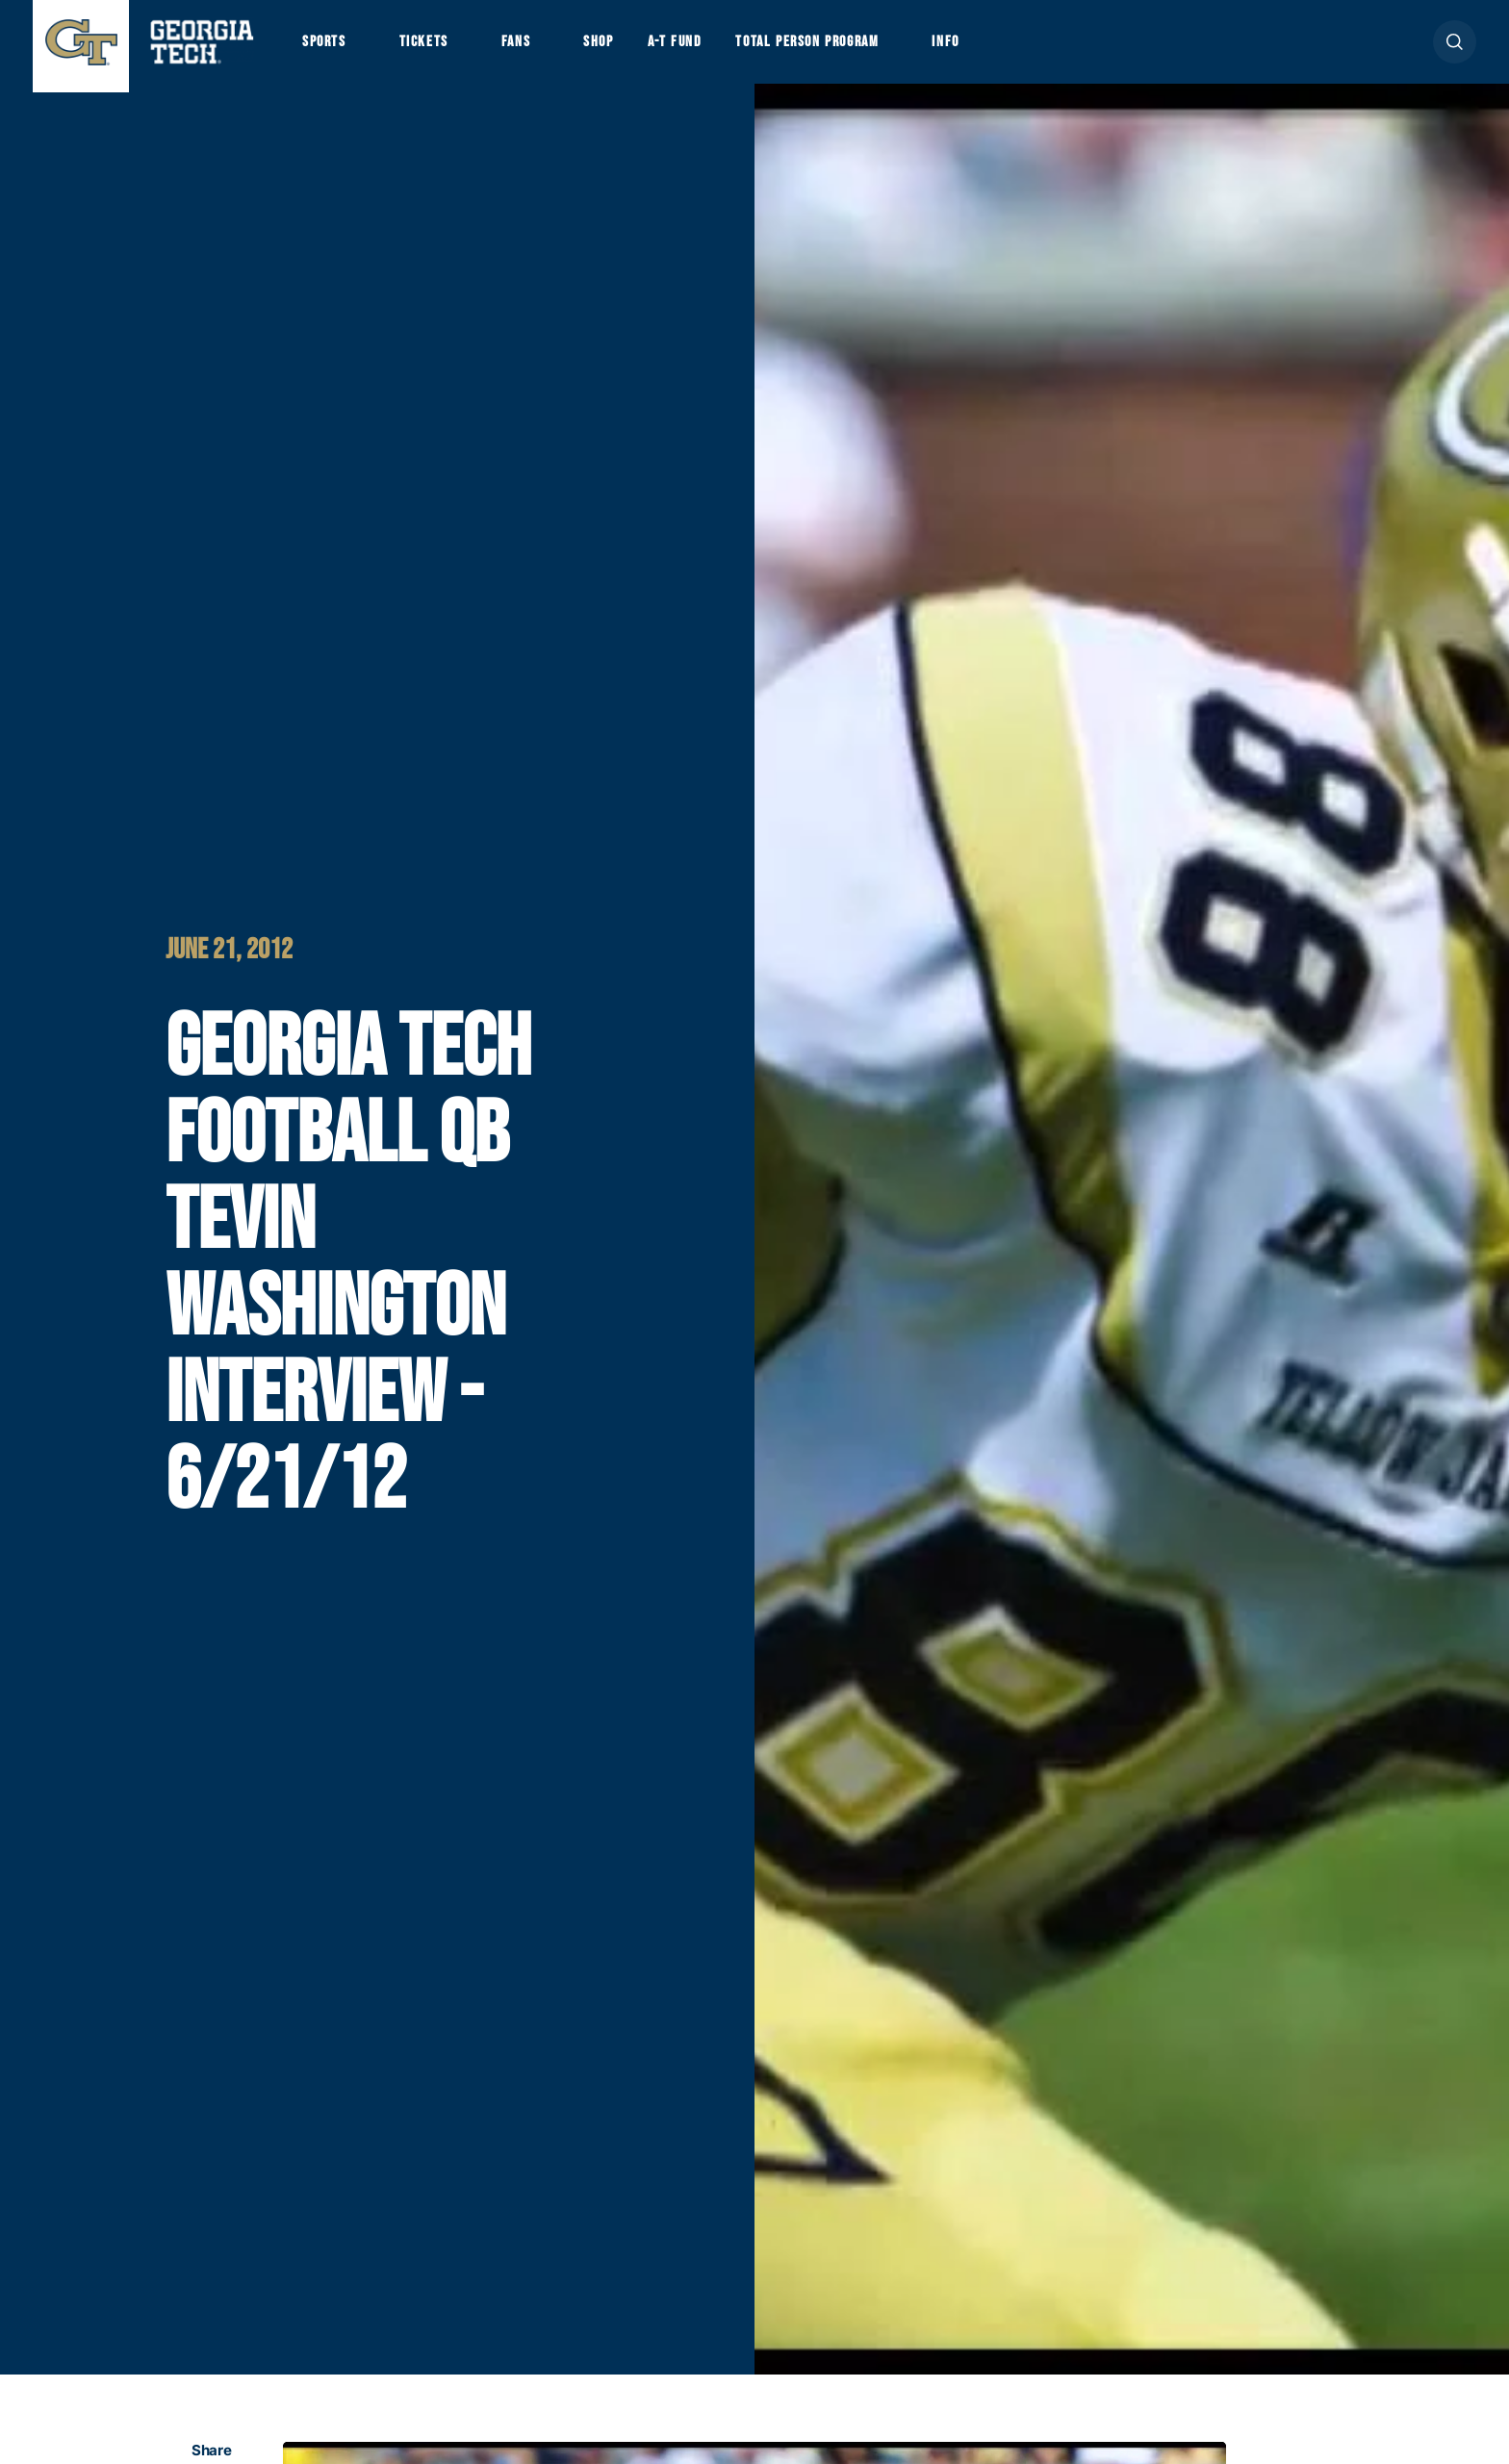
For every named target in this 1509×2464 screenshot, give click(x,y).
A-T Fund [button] (719, 50)
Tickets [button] (440, 50)
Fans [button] (542, 50)
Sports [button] (328, 50)
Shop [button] (634, 50)
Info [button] (1030, 50)
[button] (1454, 49)
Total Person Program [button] (871, 50)
